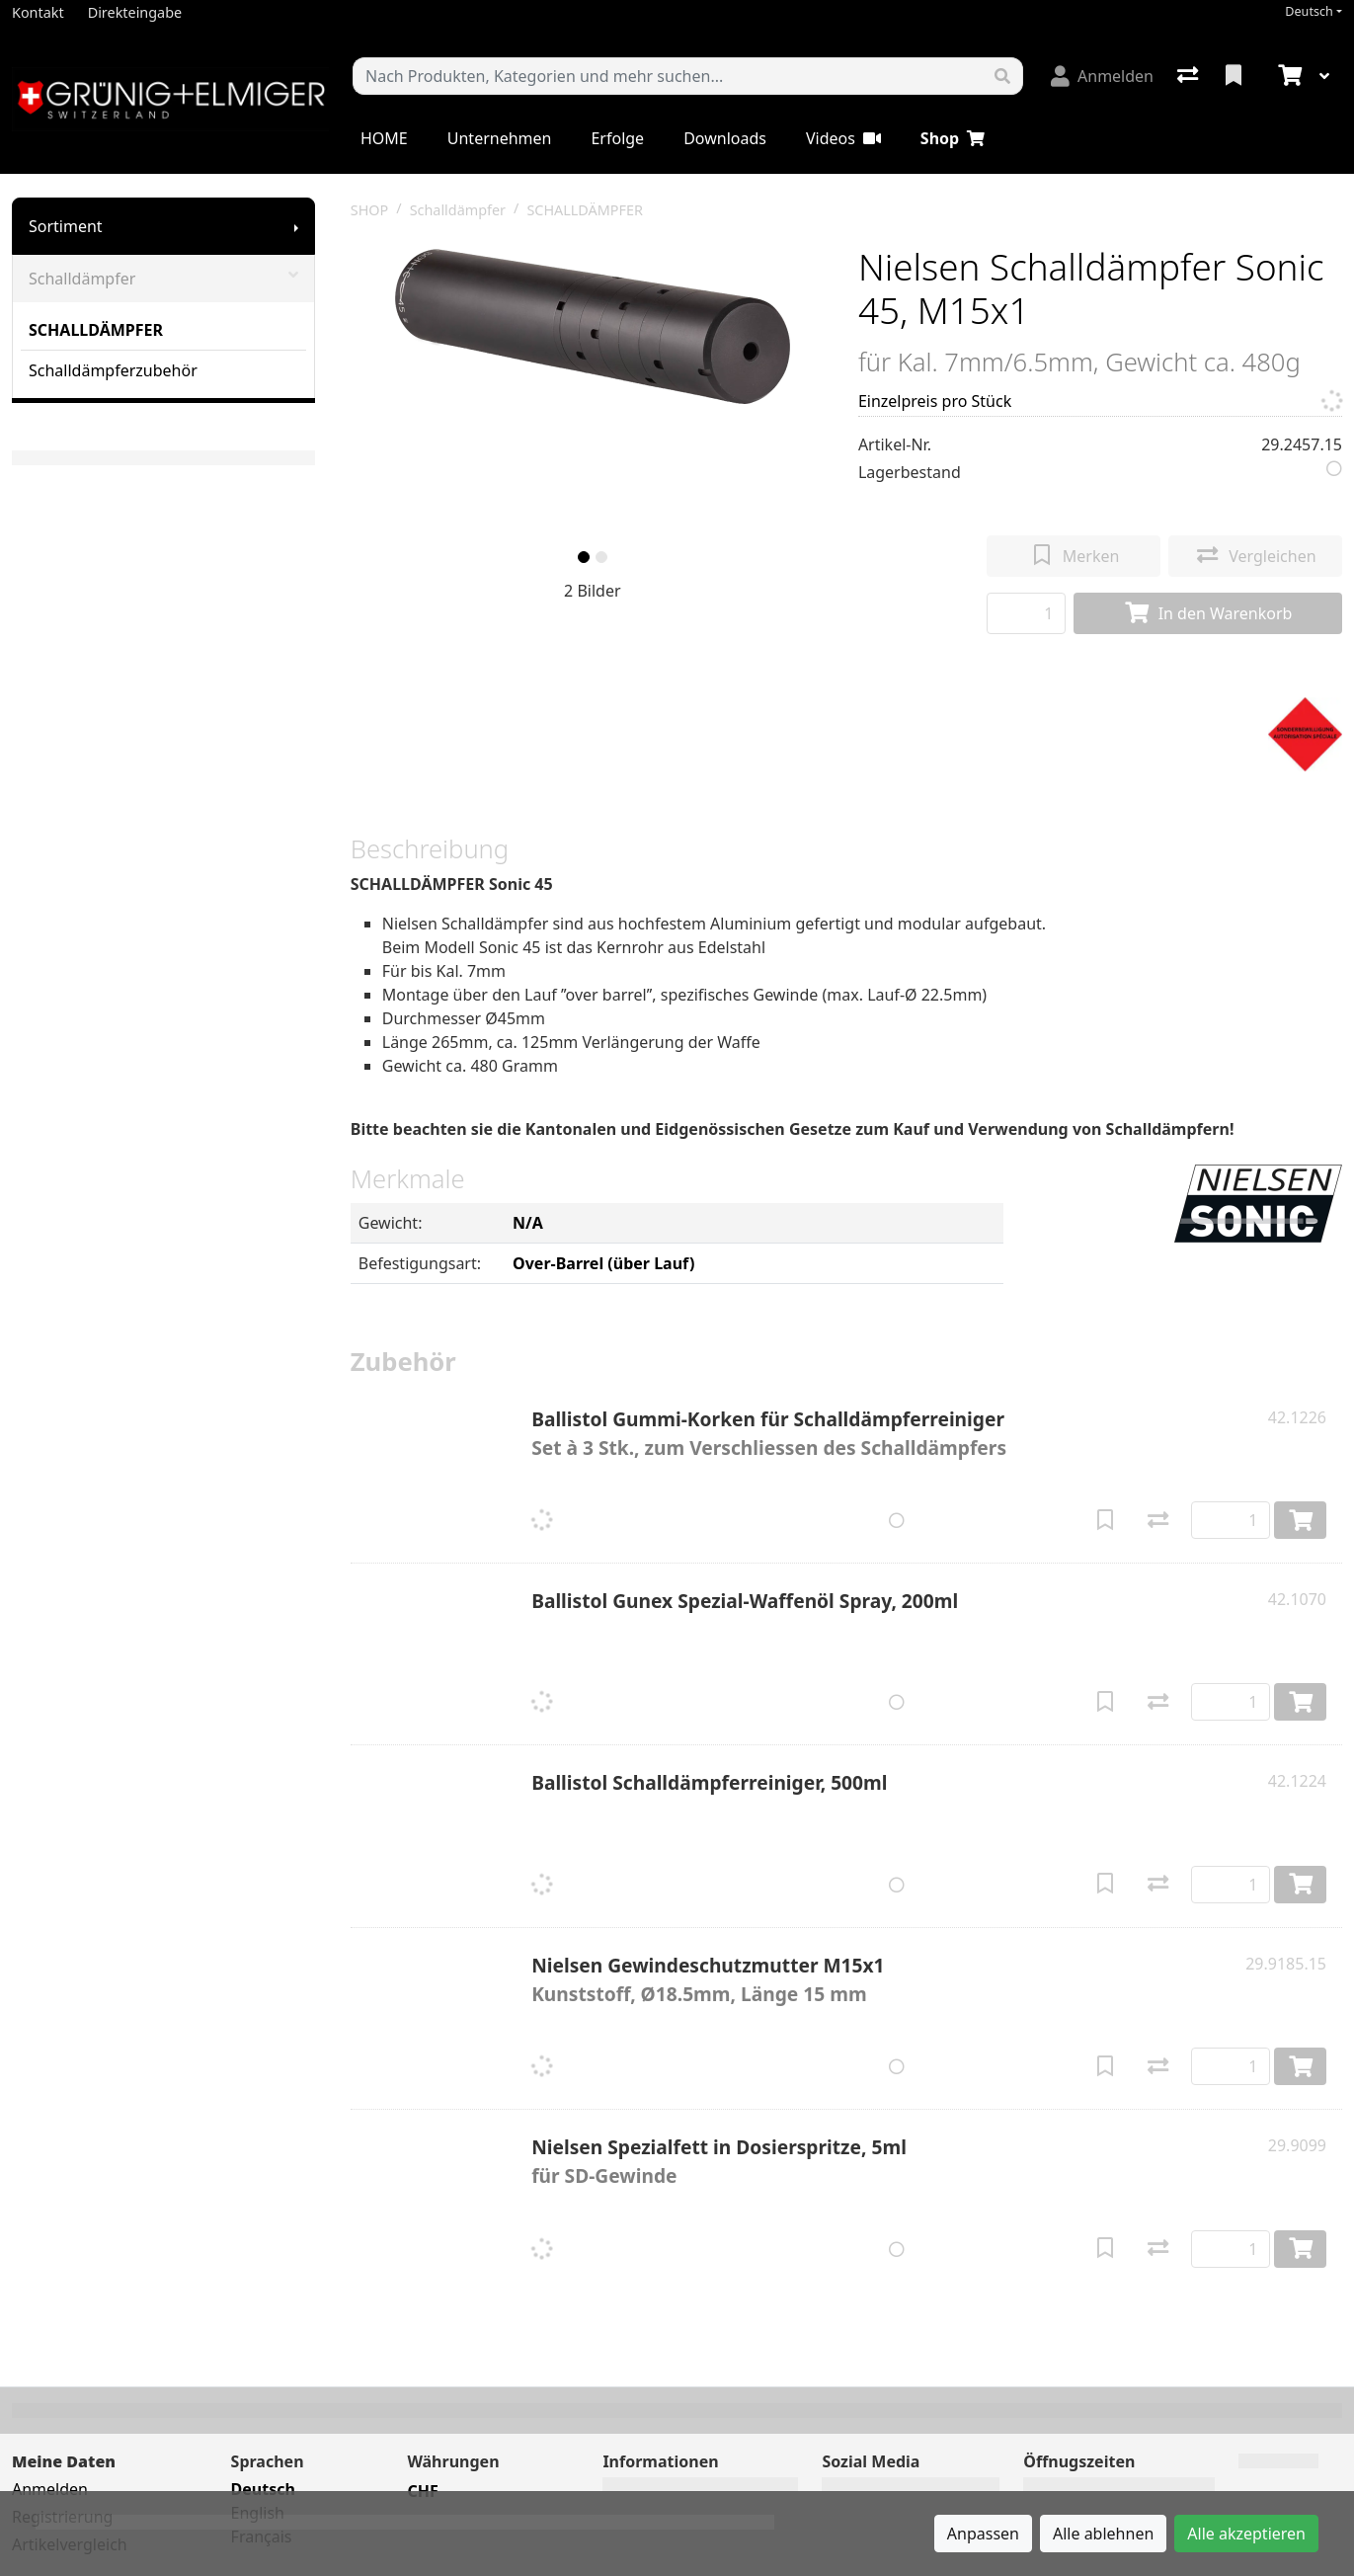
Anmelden (50, 2489)
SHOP (370, 210)
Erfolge (617, 138)
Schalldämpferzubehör (113, 370)
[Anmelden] (1102, 76)
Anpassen (983, 2533)
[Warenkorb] (1288, 76)
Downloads (724, 138)
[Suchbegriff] (668, 76)
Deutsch (1309, 11)
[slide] (584, 557)
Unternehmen (499, 138)
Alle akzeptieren (1246, 2533)
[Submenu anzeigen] (296, 226)
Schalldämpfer (163, 278)
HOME (384, 138)
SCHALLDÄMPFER (96, 330)
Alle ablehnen (1103, 2533)
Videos (843, 138)
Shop (952, 138)
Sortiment (66, 226)
